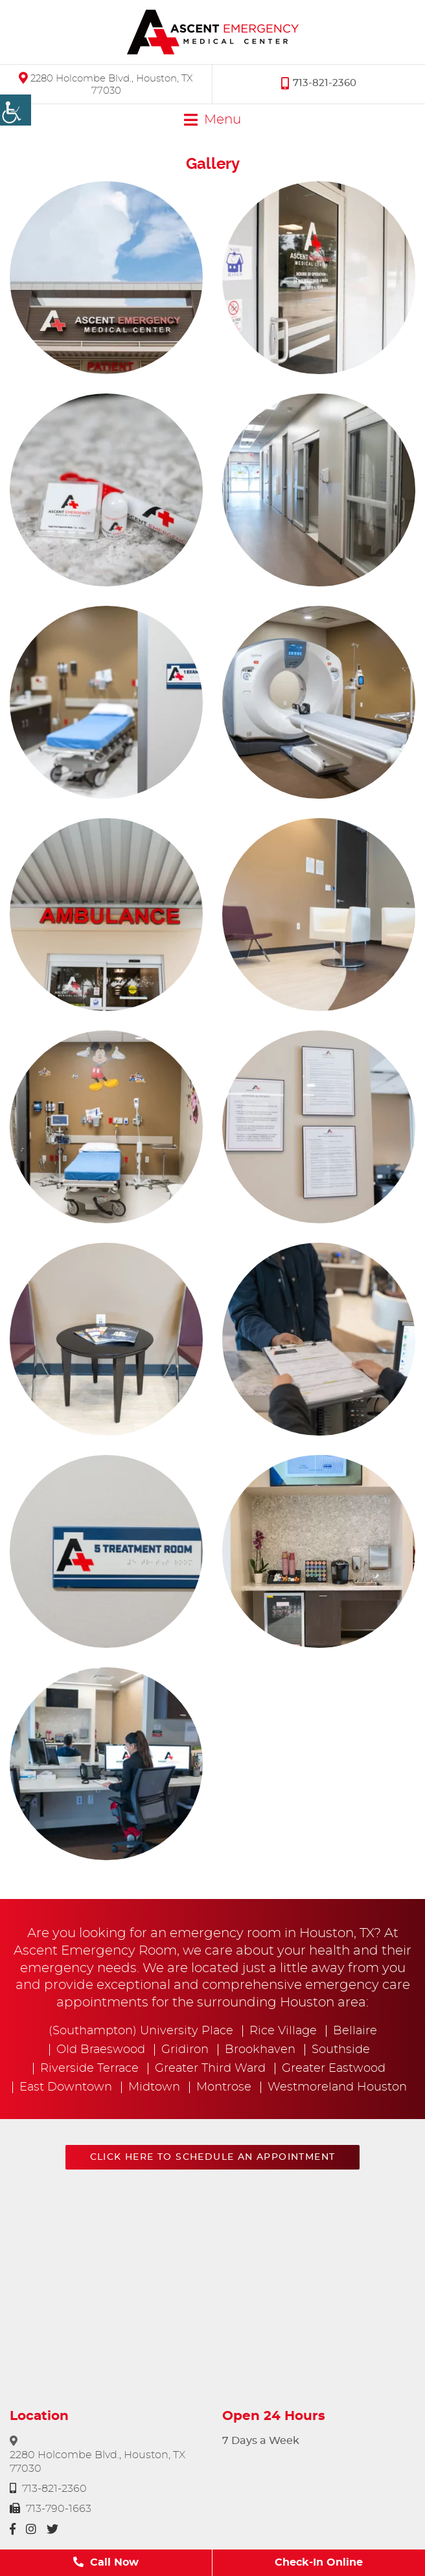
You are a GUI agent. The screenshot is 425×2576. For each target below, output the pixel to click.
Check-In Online (319, 2562)
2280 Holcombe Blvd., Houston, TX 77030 (106, 84)
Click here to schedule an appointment (213, 2157)
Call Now (106, 2562)
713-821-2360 (318, 83)
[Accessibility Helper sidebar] (15, 110)
